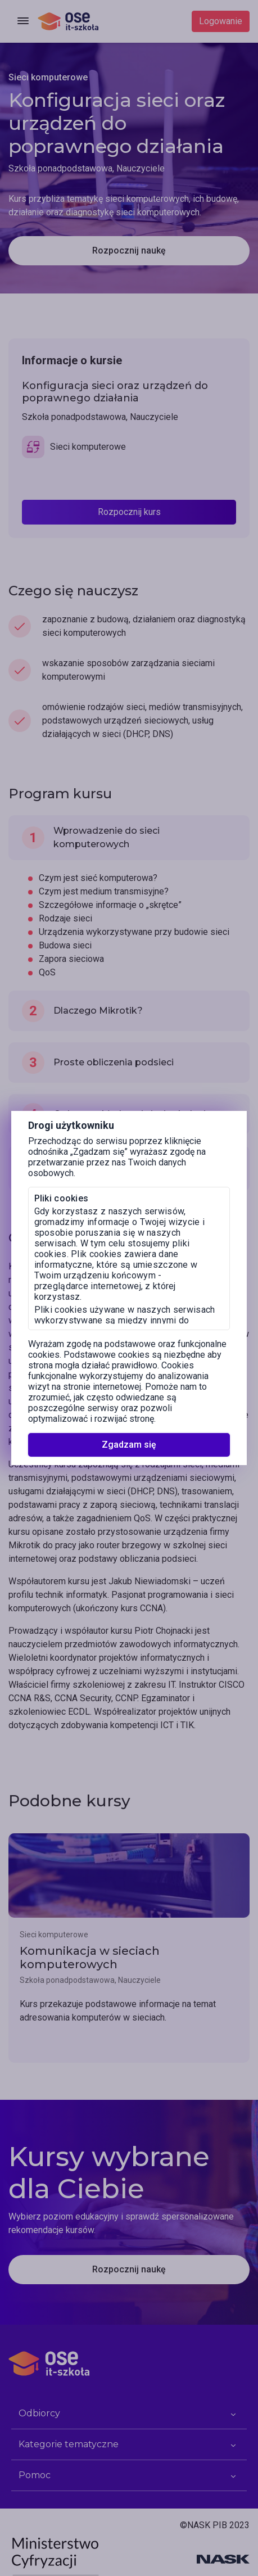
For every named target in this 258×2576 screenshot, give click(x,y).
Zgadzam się (129, 1444)
